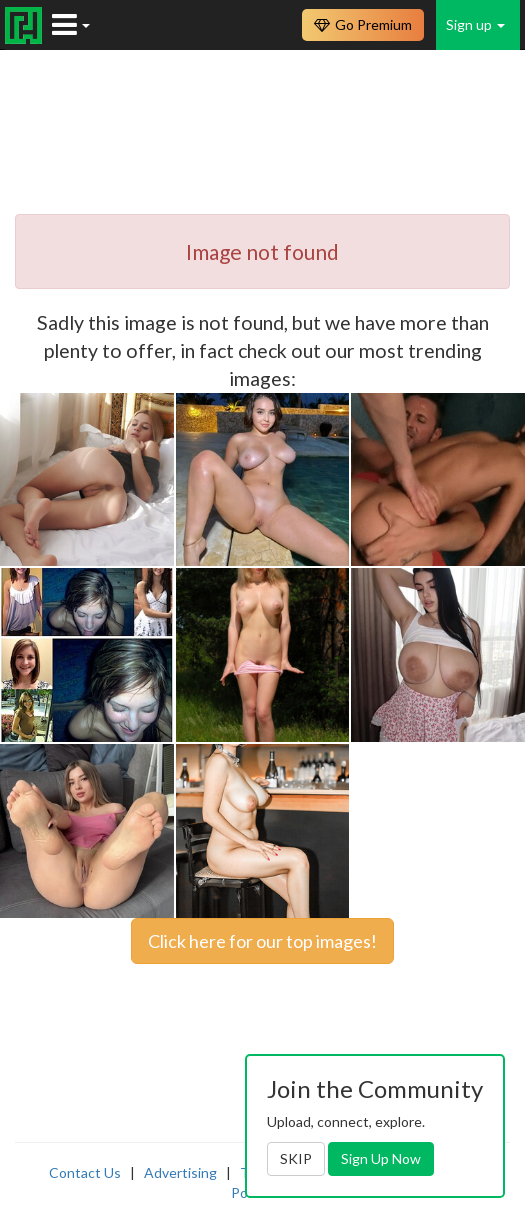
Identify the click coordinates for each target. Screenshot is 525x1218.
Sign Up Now (381, 1158)
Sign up (475, 24)
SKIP (296, 1158)
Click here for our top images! (262, 941)
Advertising (180, 1172)
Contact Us (85, 1172)
